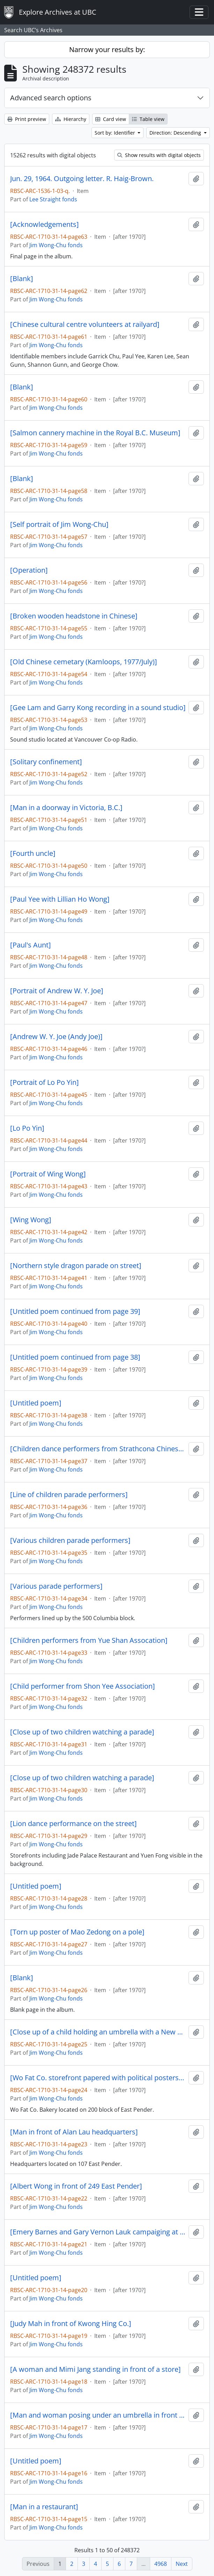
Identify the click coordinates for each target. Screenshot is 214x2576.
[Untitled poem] (35, 1403)
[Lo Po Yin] (27, 1128)
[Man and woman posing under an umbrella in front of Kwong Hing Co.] (98, 2415)
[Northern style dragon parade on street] (75, 1265)
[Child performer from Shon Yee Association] (82, 1686)
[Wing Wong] (30, 1220)
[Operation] (29, 570)
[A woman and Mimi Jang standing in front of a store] (95, 2369)
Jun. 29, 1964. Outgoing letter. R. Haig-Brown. (82, 178)
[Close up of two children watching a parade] (82, 1732)
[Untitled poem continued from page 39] (75, 1311)
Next (182, 2564)
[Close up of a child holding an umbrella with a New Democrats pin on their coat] (98, 2032)
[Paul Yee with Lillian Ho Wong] (60, 899)
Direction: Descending (175, 132)
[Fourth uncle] (33, 853)
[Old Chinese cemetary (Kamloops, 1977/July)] (83, 662)
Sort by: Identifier (115, 132)
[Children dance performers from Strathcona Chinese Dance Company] (98, 1449)
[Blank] (21, 278)
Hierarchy (70, 119)
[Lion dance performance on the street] (73, 1823)
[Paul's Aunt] (30, 945)
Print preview (26, 119)
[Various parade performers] (56, 1586)
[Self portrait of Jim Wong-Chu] (59, 524)
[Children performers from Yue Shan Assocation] (89, 1640)
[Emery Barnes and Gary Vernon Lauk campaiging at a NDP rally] (98, 2232)
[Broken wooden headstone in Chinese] (74, 616)
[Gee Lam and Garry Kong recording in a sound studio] (98, 707)
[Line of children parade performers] (69, 1494)
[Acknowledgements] (44, 224)
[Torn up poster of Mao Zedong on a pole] (77, 1932)
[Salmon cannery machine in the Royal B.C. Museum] (95, 433)
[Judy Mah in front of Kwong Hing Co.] (70, 2323)
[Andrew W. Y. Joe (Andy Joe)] (56, 1036)
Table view (148, 119)
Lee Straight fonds (53, 199)
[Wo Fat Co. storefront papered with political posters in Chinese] (98, 2078)
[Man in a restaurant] (44, 2507)
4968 (160, 2564)
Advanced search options (50, 97)
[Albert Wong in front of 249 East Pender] (76, 2186)
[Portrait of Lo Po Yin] (44, 1082)
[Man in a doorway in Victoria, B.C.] (66, 807)
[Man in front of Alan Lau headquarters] (74, 2132)
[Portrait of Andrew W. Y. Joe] (56, 991)
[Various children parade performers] (70, 1540)
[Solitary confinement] (46, 762)
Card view (110, 119)
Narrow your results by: (107, 49)
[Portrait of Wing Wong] (48, 1174)
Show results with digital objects (159, 155)
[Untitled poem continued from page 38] (75, 1357)
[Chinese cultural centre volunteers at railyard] (85, 324)
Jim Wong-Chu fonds (56, 245)
